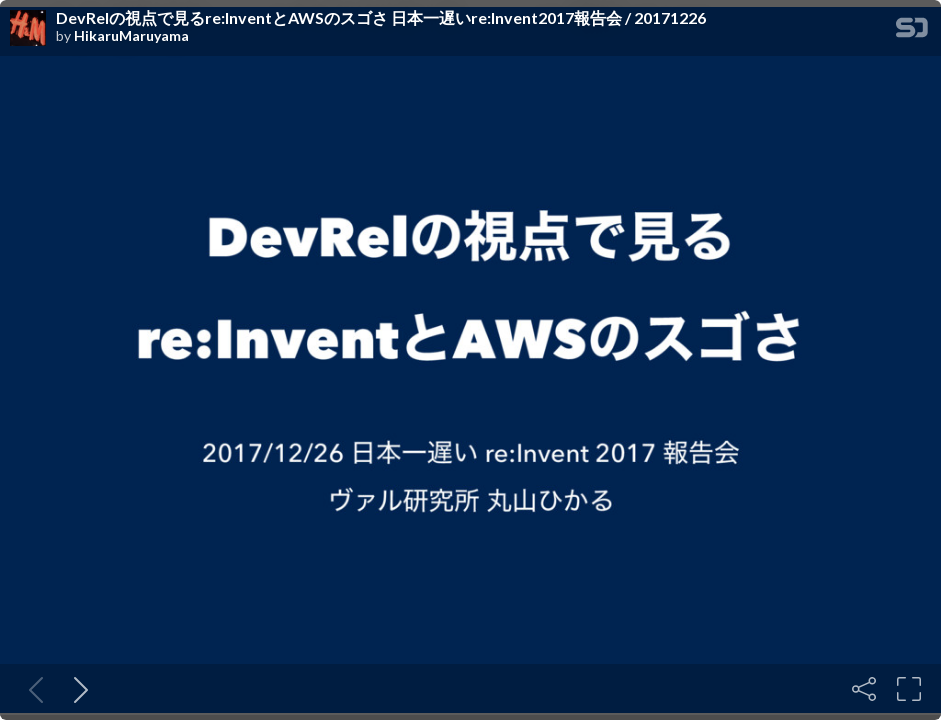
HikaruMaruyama (131, 36)
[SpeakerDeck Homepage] (912, 31)
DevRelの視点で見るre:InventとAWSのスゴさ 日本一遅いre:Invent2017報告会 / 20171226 (381, 18)
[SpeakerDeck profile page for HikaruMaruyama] (28, 29)
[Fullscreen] (909, 689)
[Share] (864, 689)
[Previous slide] (32, 689)
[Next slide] (77, 689)
